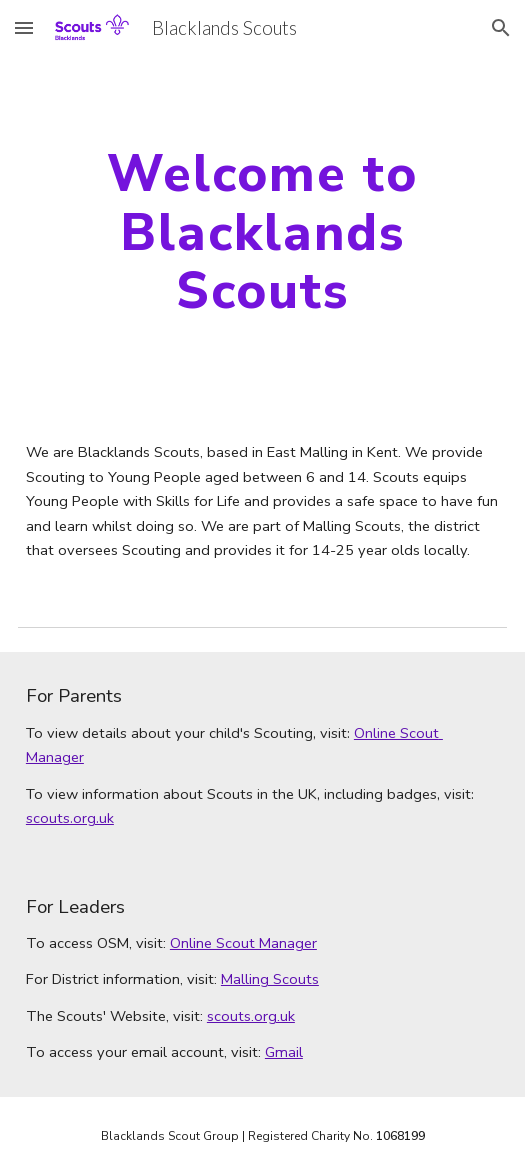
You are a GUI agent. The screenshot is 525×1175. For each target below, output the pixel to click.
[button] (24, 27)
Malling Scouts (270, 979)
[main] (262, 232)
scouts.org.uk (70, 818)
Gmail (284, 1052)
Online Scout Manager (243, 943)
